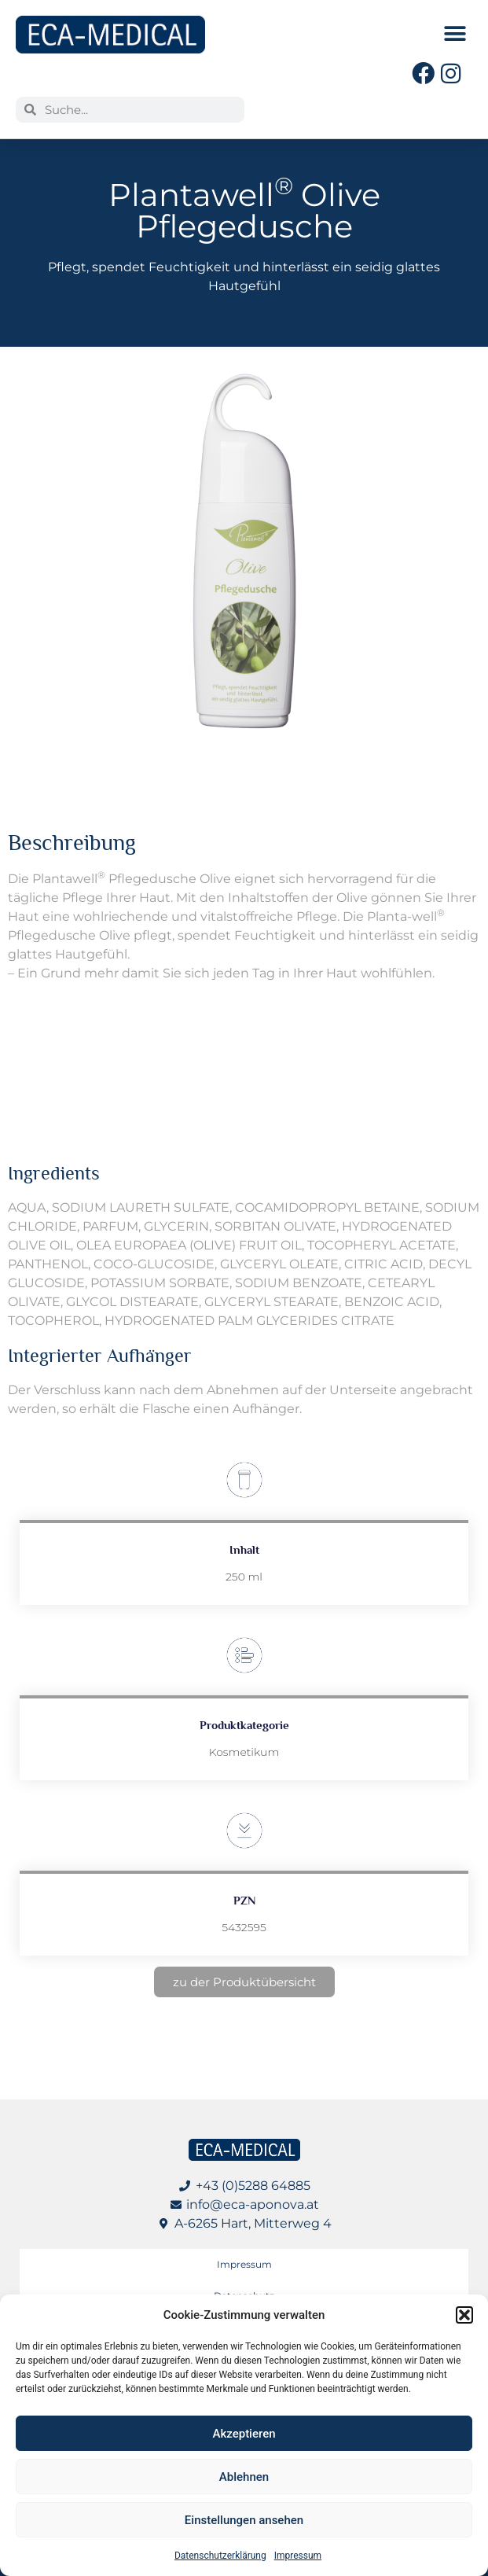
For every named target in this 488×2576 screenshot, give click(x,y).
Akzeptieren (243, 2434)
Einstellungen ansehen (244, 2520)
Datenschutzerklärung (220, 2555)
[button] (464, 2315)
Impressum (297, 2555)
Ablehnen (244, 2477)
